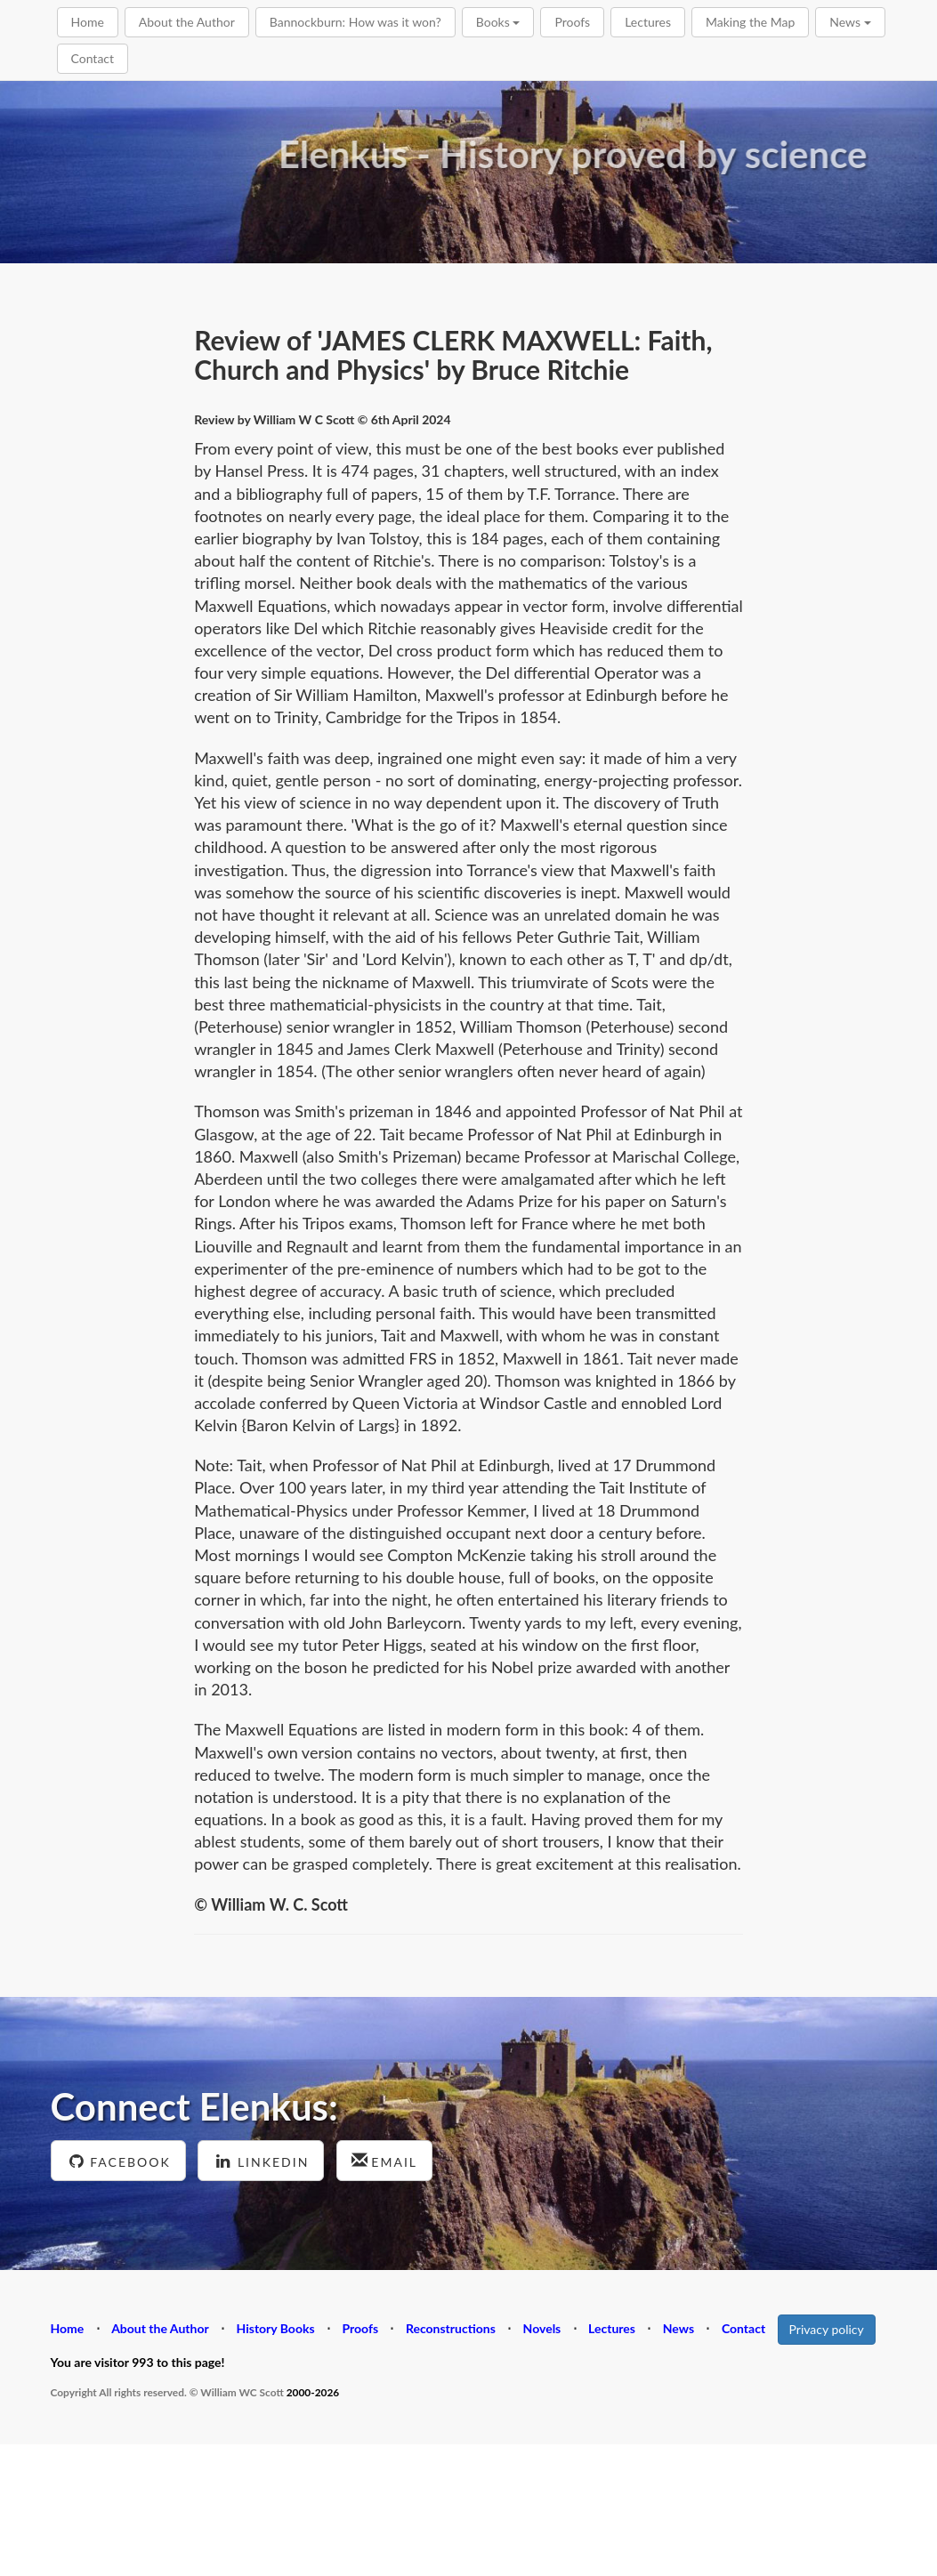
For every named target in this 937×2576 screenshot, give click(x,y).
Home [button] (87, 21)
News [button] (849, 21)
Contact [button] (93, 58)
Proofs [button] (572, 21)
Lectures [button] (648, 21)
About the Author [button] (187, 21)
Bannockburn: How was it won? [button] (355, 21)
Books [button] (498, 21)
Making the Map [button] (750, 21)
